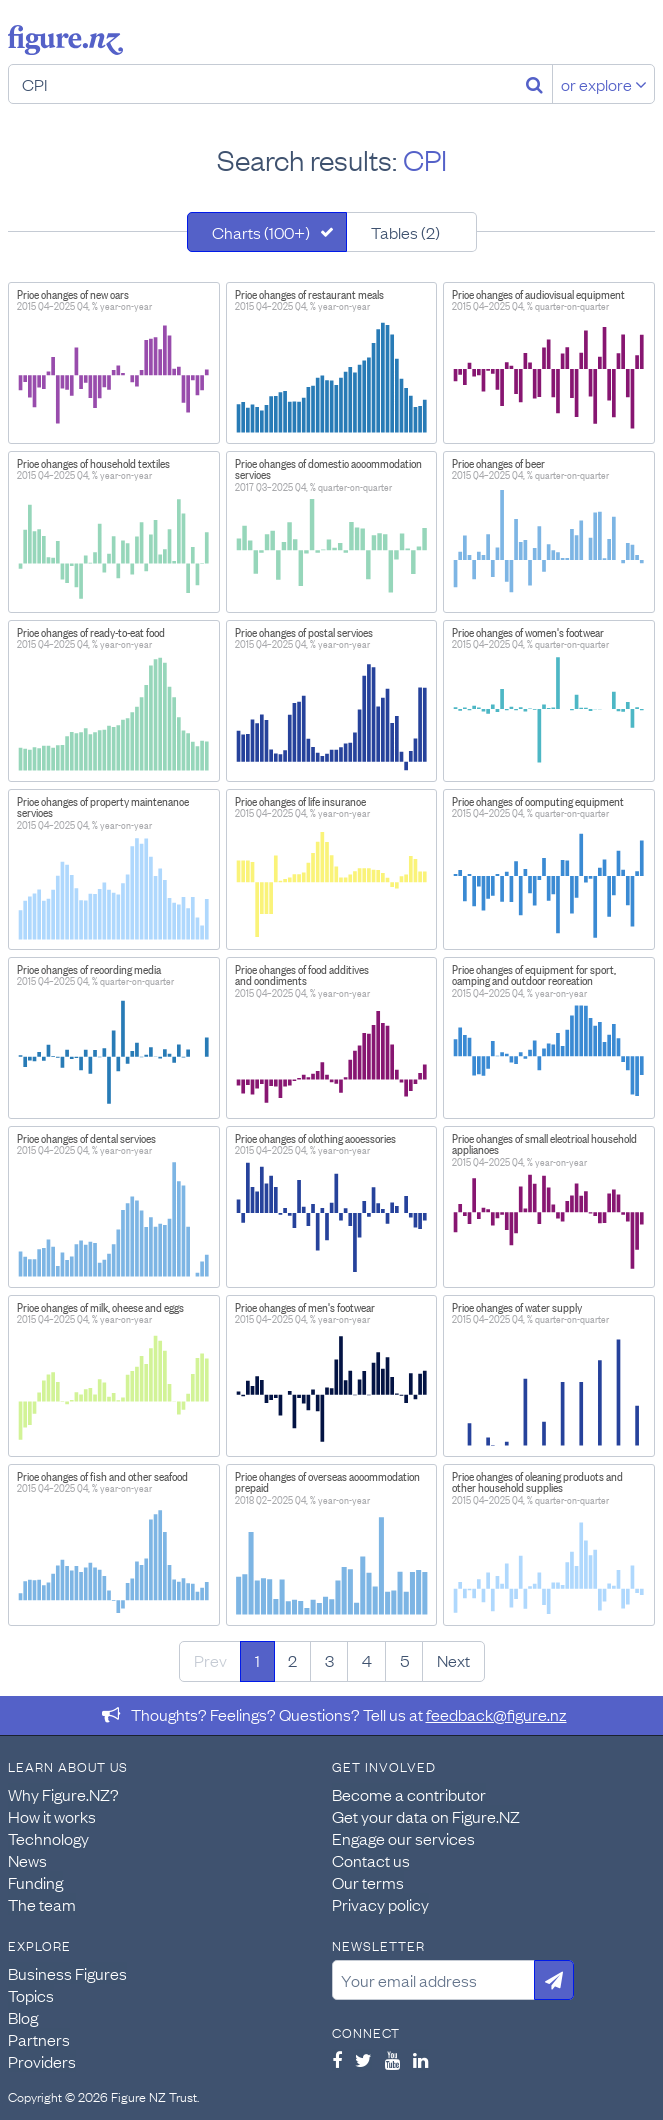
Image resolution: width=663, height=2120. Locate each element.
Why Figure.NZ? (63, 1794)
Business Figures (67, 1973)
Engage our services (403, 1838)
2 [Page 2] (292, 1660)
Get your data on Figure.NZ (426, 1816)
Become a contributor (409, 1794)
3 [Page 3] (329, 1660)
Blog (23, 2017)
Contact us (371, 1860)
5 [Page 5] (404, 1660)
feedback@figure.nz (496, 1714)
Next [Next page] (453, 1660)
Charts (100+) (261, 232)
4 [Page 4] (367, 1660)
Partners (39, 2039)
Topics (31, 1995)
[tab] (267, 232)
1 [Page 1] (257, 1660)
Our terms (368, 1882)
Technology (48, 1838)
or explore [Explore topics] (604, 84)
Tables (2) (405, 232)
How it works (52, 1816)
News (27, 1860)
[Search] (534, 84)
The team (42, 1904)
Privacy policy (380, 1904)
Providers (42, 2061)
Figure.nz (65, 40)
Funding (35, 1882)
